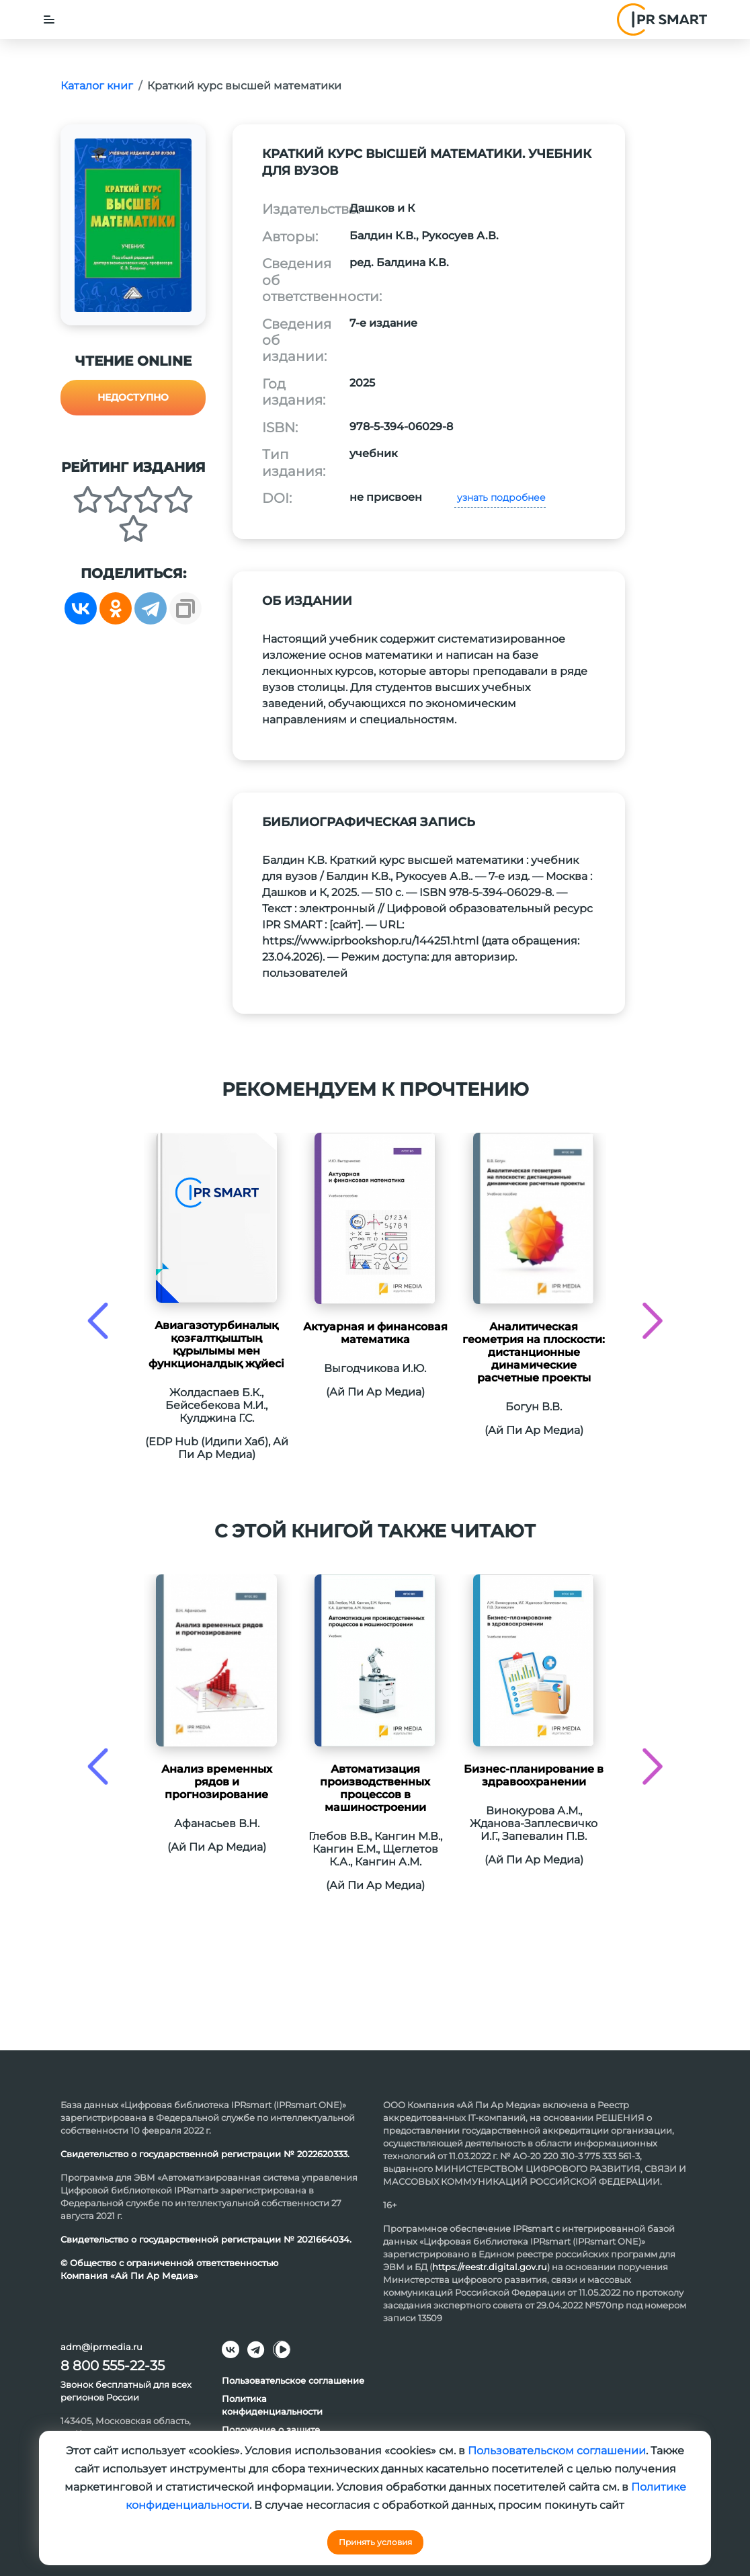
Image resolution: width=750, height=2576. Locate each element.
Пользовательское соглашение (293, 2380)
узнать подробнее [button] (500, 497)
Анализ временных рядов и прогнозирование (216, 1782)
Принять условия (375, 2542)
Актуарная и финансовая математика (375, 1333)
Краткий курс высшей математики (244, 85)
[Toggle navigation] (49, 19)
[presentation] (97, 1320)
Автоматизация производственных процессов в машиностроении (375, 1788)
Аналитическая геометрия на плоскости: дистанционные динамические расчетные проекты (533, 1352)
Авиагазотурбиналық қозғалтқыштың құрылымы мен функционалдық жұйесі (216, 1344)
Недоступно (133, 397)
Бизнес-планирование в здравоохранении (533, 1775)
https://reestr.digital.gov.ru (489, 2266)
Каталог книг (96, 85)
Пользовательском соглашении (557, 2450)
